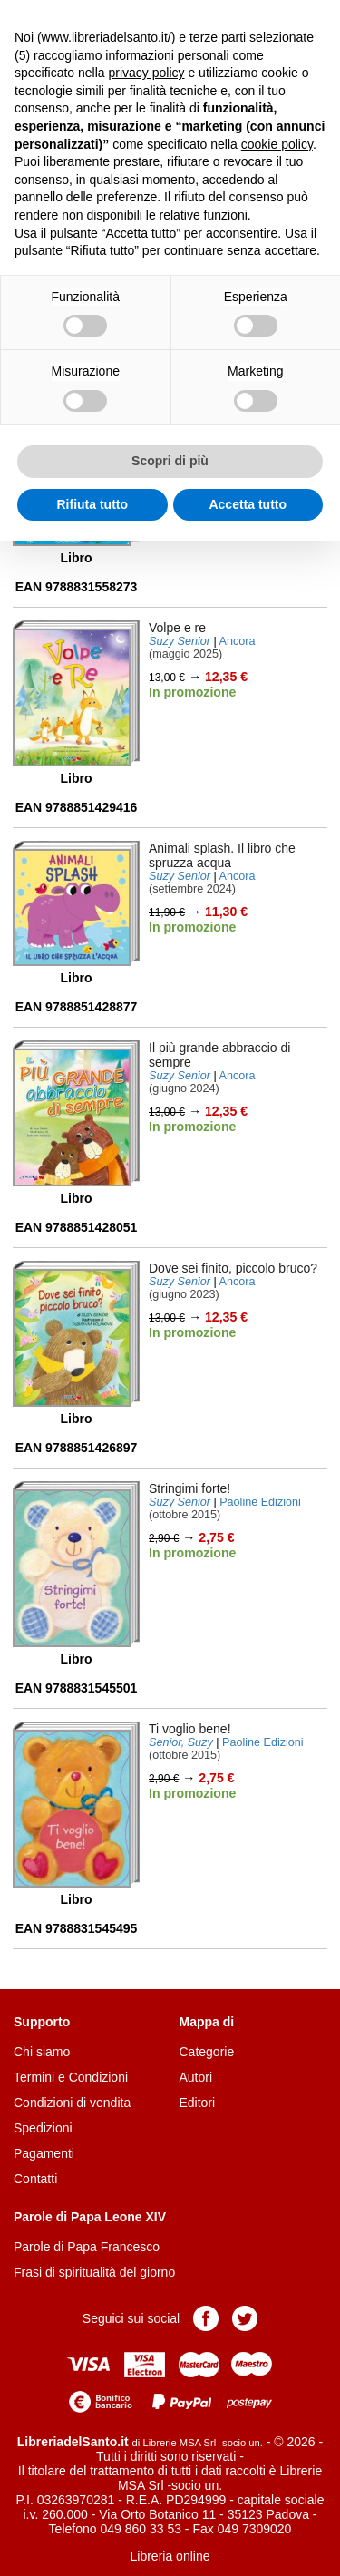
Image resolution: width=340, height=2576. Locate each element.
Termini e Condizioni (71, 2077)
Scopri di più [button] (170, 461)
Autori (196, 2077)
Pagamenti (44, 2153)
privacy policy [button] (147, 72)
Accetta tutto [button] (248, 504)
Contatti (35, 2178)
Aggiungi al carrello (201, 728)
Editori (198, 2102)
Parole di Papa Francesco (87, 2246)
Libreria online (170, 2556)
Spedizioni (43, 2128)
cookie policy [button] (277, 144)
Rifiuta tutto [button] (92, 504)
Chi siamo (42, 2051)
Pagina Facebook (206, 2318)
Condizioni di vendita (72, 2102)
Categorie (207, 2051)
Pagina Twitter (244, 2318)
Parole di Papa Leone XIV (90, 2217)
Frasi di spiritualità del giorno (94, 2272)
